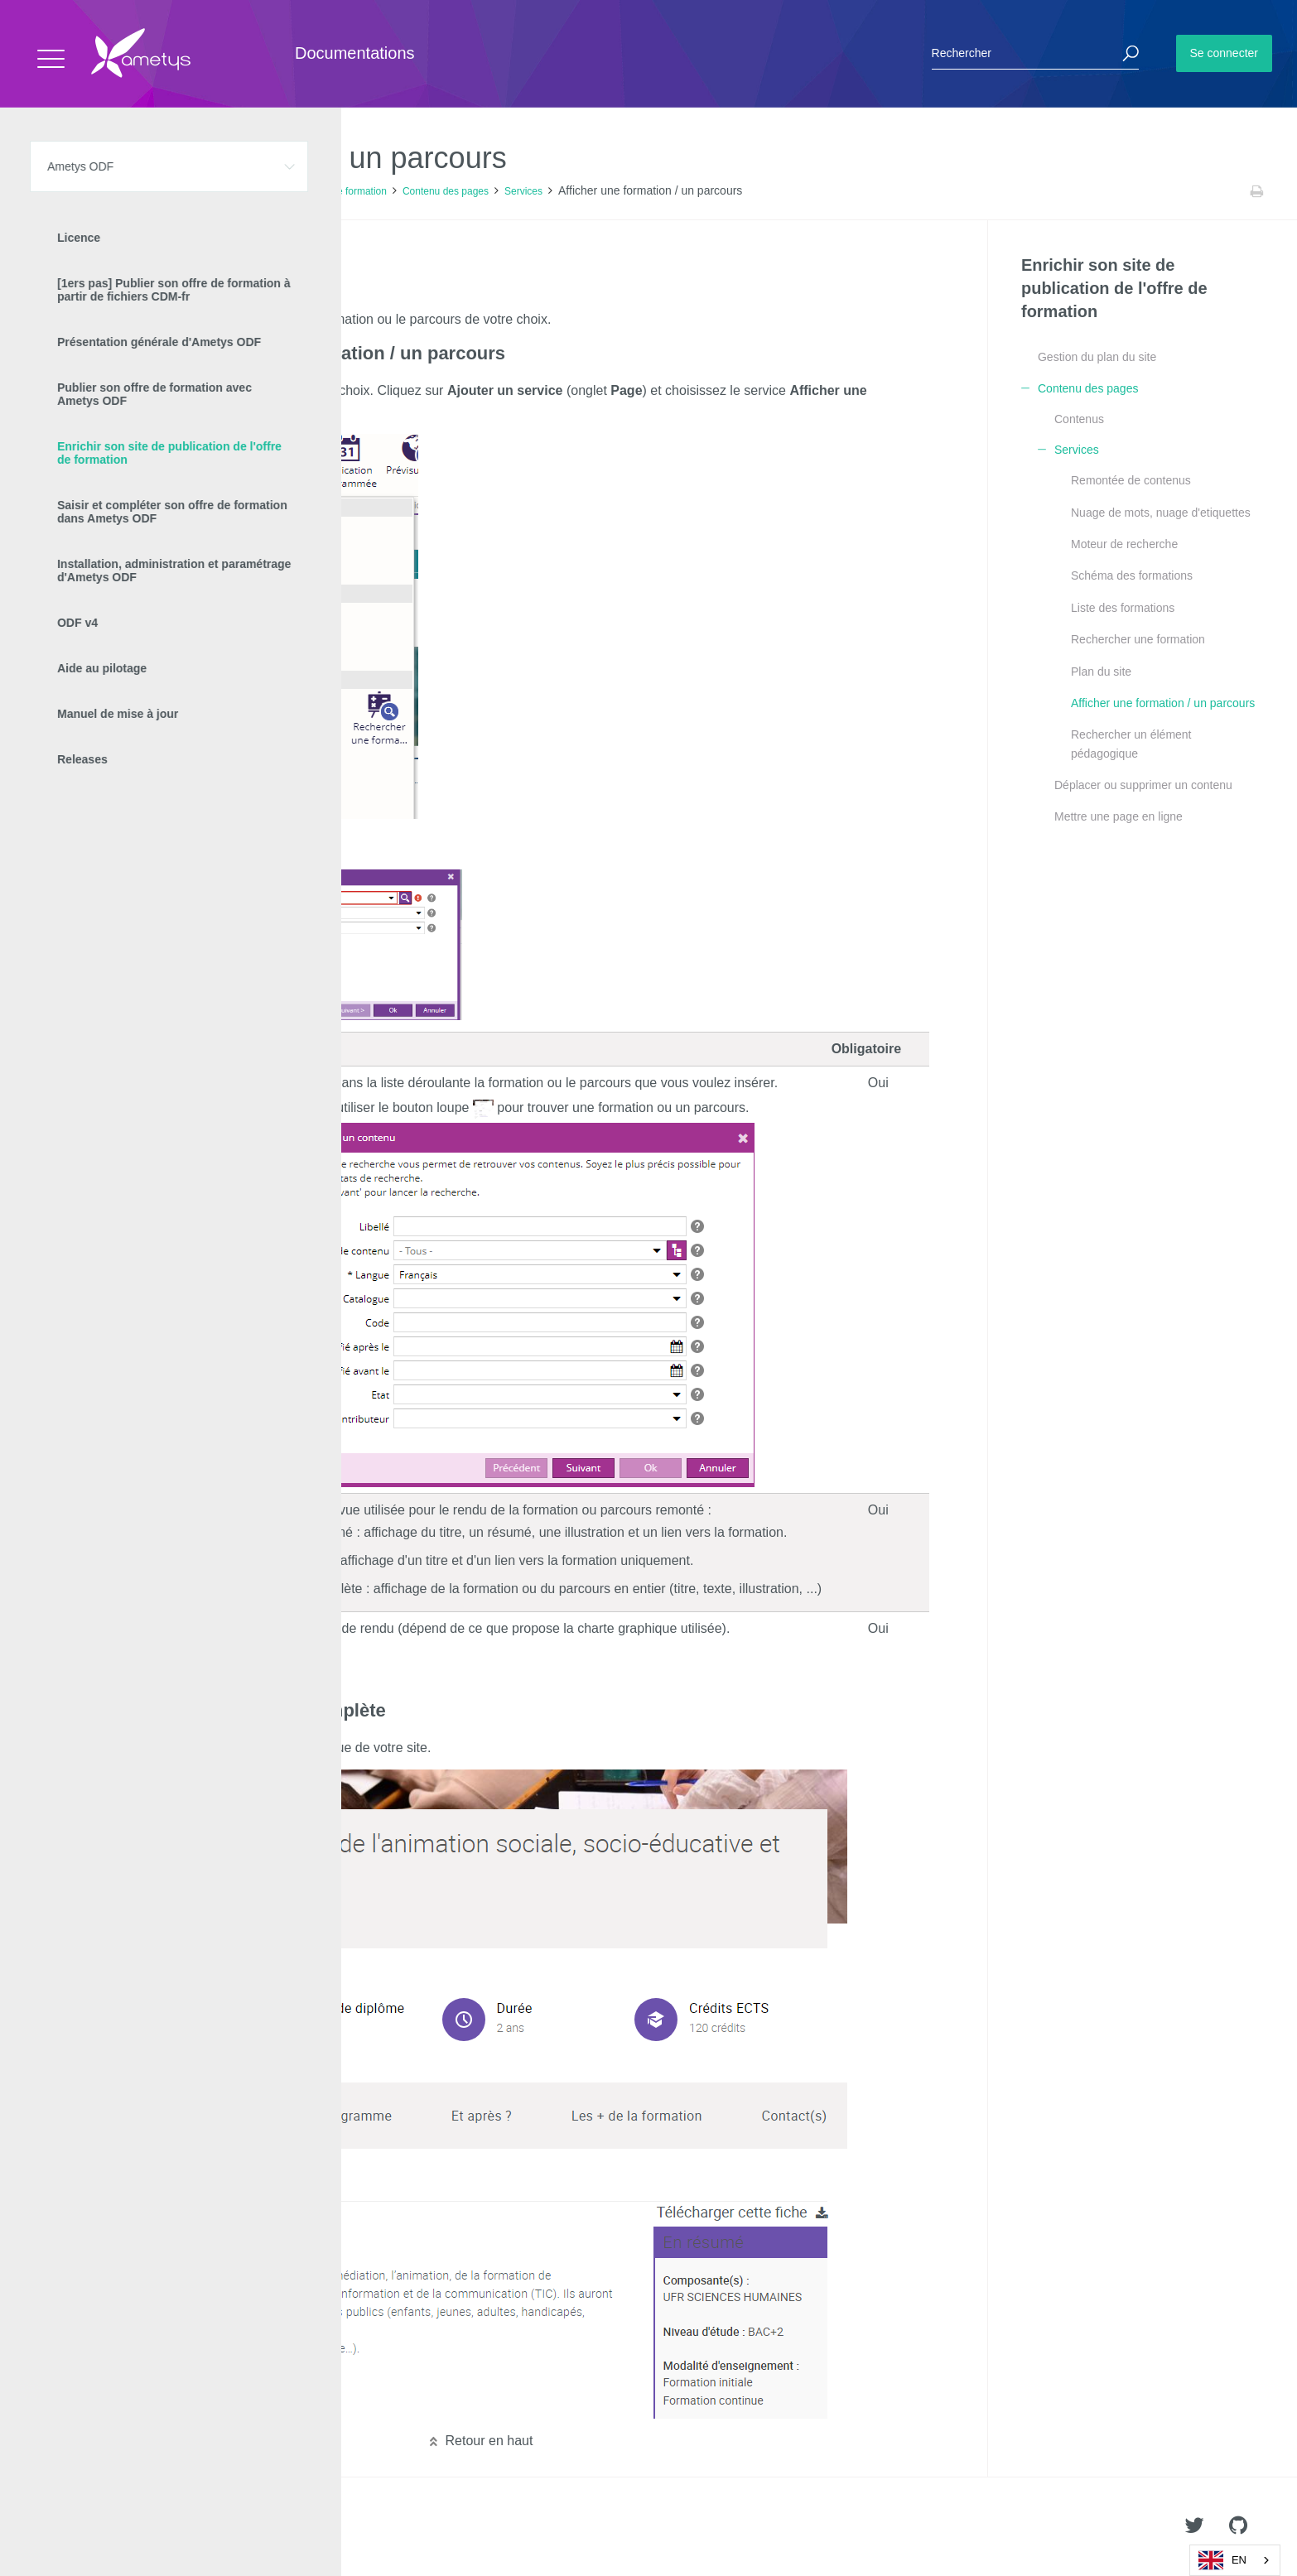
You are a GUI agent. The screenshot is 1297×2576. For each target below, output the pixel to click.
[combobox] (1234, 2560)
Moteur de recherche (1124, 544)
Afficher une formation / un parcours (1163, 703)
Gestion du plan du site (1097, 357)
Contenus (1079, 419)
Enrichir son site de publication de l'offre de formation (270, 191)
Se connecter (1224, 53)
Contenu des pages (446, 191)
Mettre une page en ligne (1118, 816)
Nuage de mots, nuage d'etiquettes (1161, 512)
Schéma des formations (1132, 575)
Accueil (49, 191)
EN (1222, 2560)
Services (523, 191)
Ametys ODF (109, 191)
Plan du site (1101, 671)
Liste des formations (1122, 607)
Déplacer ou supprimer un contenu (1143, 785)
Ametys (110, 2527)
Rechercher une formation (1138, 639)
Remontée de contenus (1131, 480)
